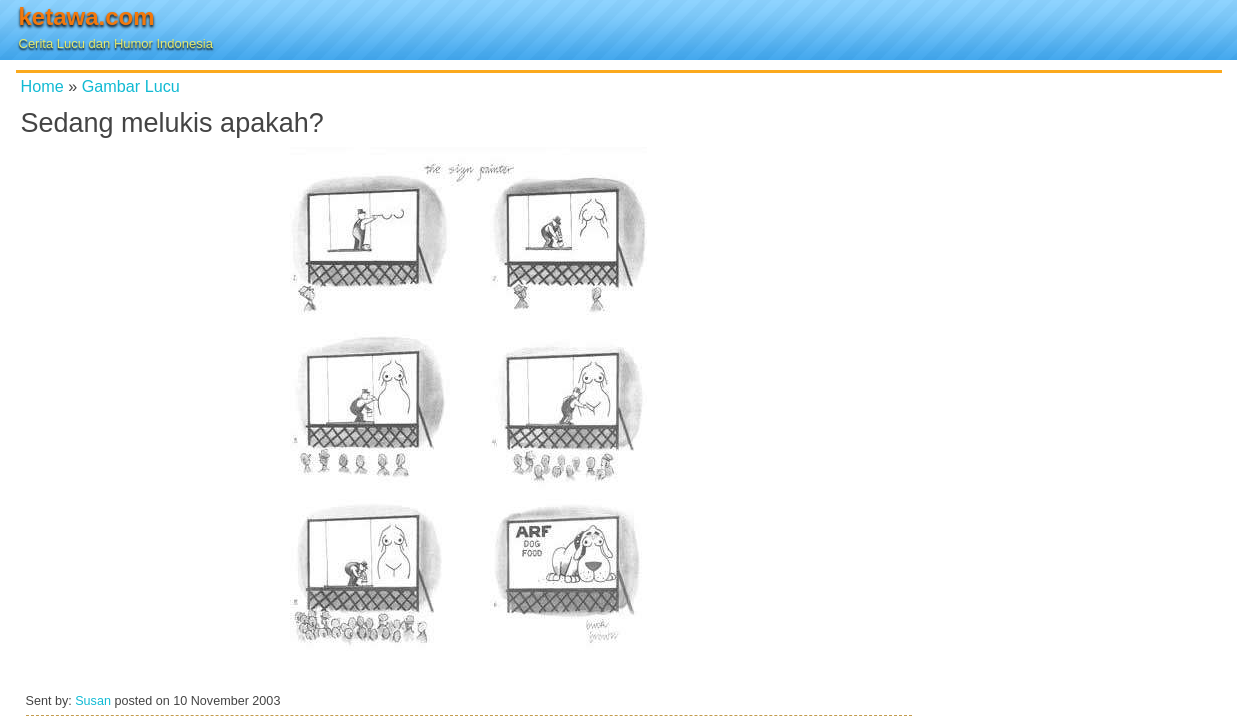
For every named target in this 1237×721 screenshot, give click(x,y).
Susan (93, 701)
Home (42, 86)
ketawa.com (87, 16)
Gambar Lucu (131, 86)
